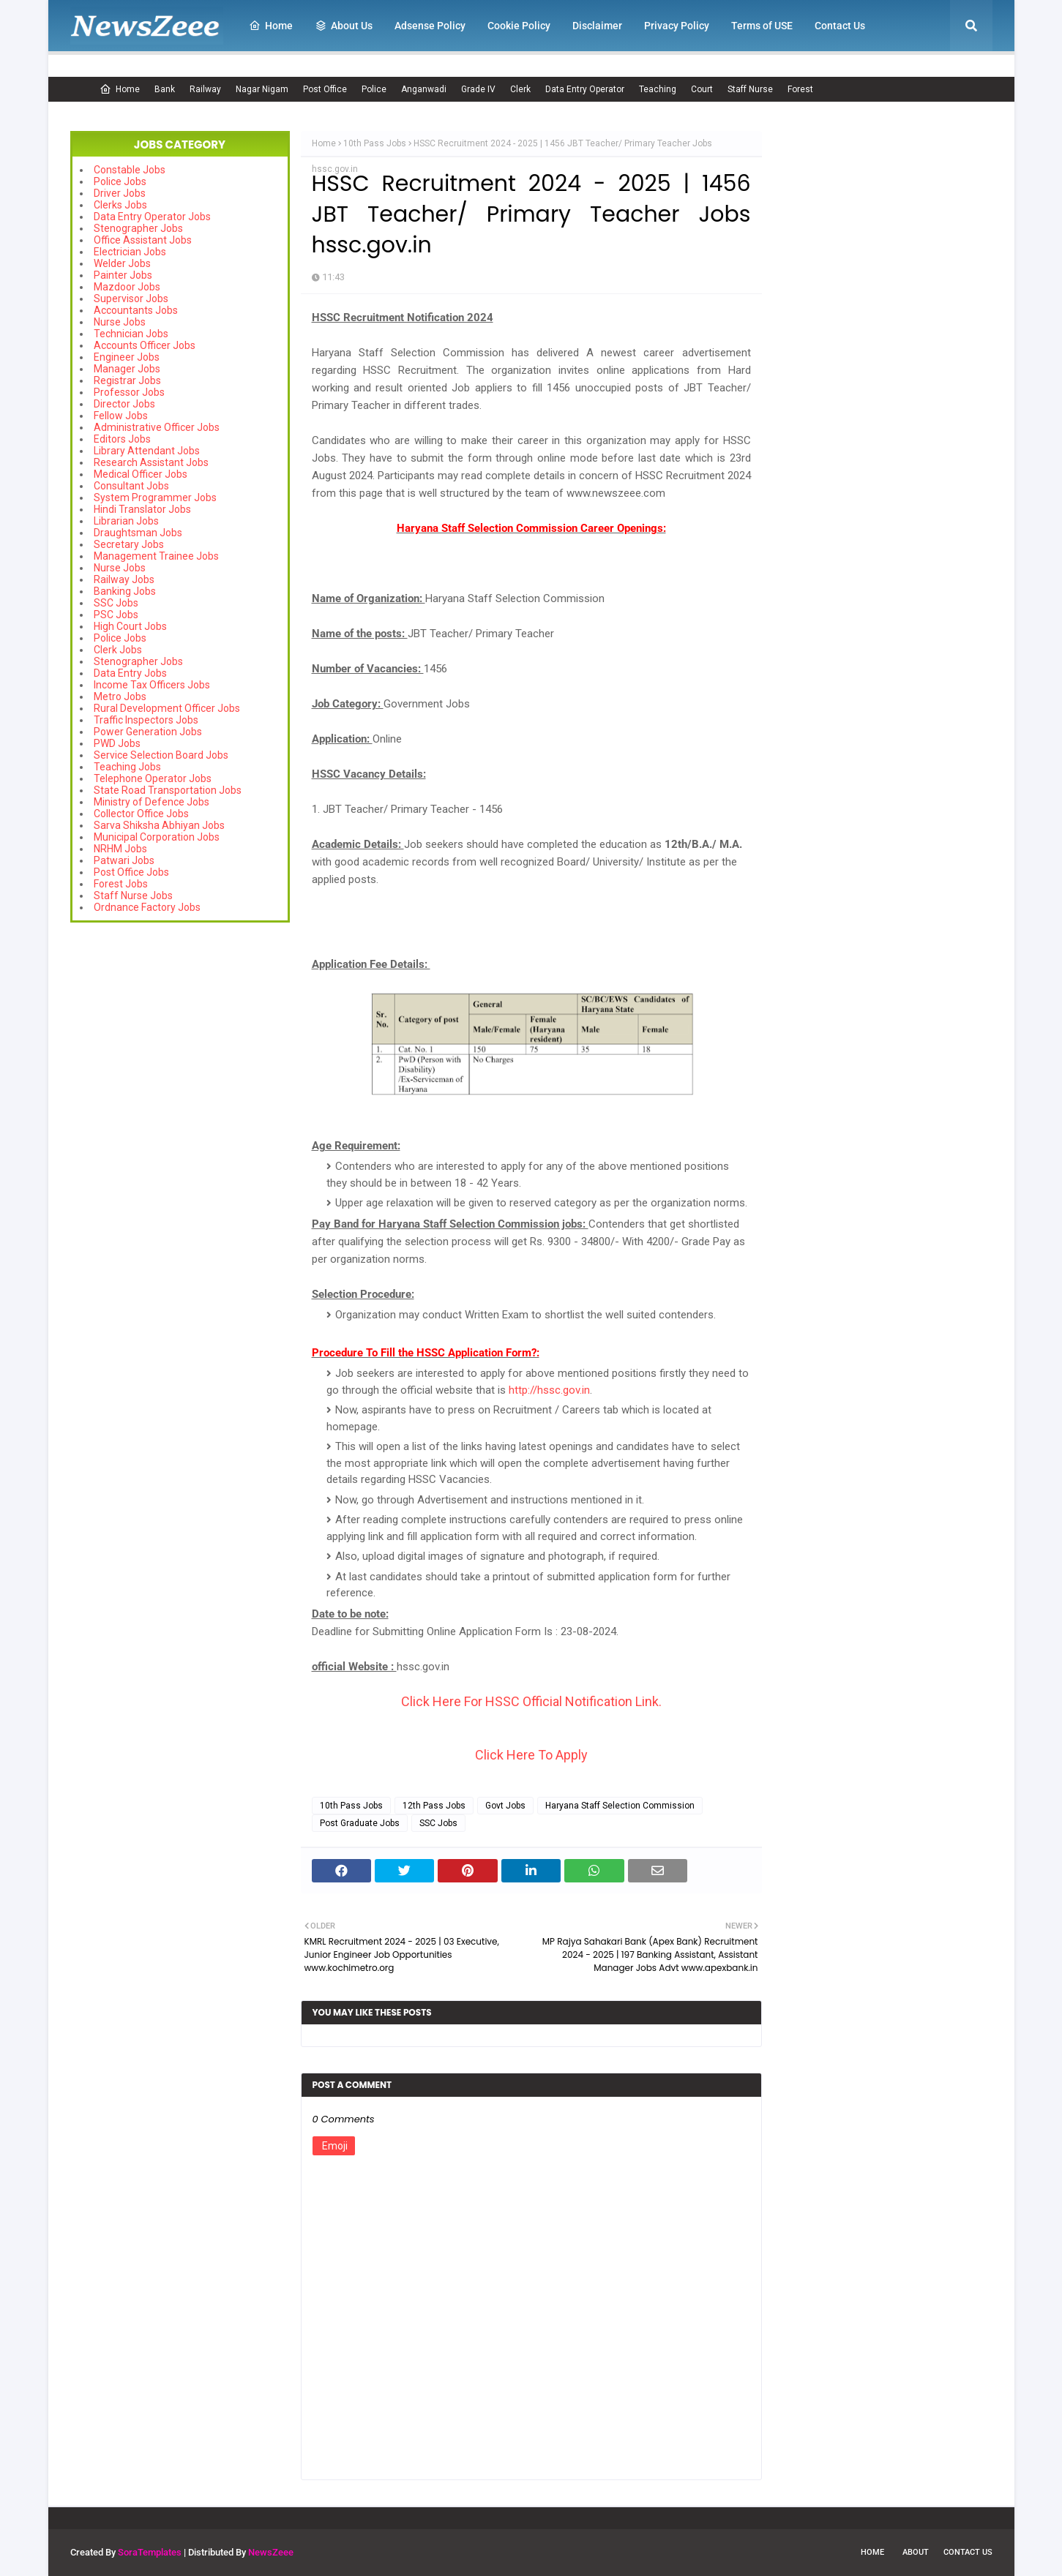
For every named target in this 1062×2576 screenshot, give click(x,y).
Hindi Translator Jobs (142, 509)
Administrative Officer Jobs (157, 427)
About (915, 2552)
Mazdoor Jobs (127, 287)
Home (120, 89)
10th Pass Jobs (374, 143)
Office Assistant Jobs (143, 240)
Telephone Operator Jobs (153, 778)
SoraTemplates (150, 2552)
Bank (164, 89)
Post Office (325, 89)
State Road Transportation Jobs (168, 790)
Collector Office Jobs (141, 813)
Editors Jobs (122, 439)
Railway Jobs (124, 579)
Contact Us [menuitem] (840, 25)
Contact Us (967, 2552)
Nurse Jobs (120, 322)
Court (702, 89)
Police (374, 89)
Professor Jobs (129, 392)
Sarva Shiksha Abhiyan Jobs (159, 825)
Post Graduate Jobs (360, 1823)
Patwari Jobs (124, 860)
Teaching (657, 89)
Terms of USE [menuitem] (762, 25)
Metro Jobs (120, 696)
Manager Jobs (127, 369)
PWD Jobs (117, 743)
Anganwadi (423, 89)
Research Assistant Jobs (151, 462)
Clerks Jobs (120, 205)
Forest (800, 89)
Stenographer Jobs (138, 228)
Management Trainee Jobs (156, 556)
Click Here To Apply (531, 1754)
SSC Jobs (116, 603)
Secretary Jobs (129, 544)
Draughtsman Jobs (138, 532)
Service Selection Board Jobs (161, 755)
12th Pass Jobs (434, 1805)
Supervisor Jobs (131, 298)
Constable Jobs (129, 170)
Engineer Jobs (127, 357)
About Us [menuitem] (344, 25)
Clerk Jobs (118, 650)
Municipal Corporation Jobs (157, 837)
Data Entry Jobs (130, 673)
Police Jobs (120, 181)
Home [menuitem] (271, 25)
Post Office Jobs (131, 872)
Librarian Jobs (126, 521)
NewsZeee (270, 2552)
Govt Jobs (505, 1805)
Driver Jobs (120, 193)
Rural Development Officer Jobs (167, 708)
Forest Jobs (121, 884)
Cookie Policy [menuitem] (518, 25)
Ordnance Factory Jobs (147, 907)
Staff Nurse (750, 89)
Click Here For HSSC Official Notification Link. (531, 1701)
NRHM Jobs (120, 849)
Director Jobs (124, 404)
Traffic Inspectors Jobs (146, 720)
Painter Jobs (123, 275)
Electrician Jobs (130, 252)
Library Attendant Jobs (147, 451)
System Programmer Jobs (155, 497)
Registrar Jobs (127, 380)
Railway (205, 89)
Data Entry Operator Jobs (152, 216)
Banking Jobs (125, 591)
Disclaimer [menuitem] (597, 25)
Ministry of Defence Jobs (151, 802)
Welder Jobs (122, 263)
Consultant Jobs (131, 486)
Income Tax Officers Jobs (152, 685)
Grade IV (478, 89)
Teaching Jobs (127, 767)
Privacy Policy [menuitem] (676, 25)
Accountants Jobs (136, 310)
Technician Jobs (131, 333)
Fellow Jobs (121, 415)
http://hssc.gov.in (549, 1390)
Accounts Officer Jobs (144, 345)
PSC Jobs (116, 614)
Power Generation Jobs (148, 731)
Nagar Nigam (262, 89)
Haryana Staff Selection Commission (620, 1805)
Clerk (520, 89)
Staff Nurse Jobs (133, 895)
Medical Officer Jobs (140, 474)
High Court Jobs (130, 626)
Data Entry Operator (584, 89)
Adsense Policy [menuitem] (429, 25)
